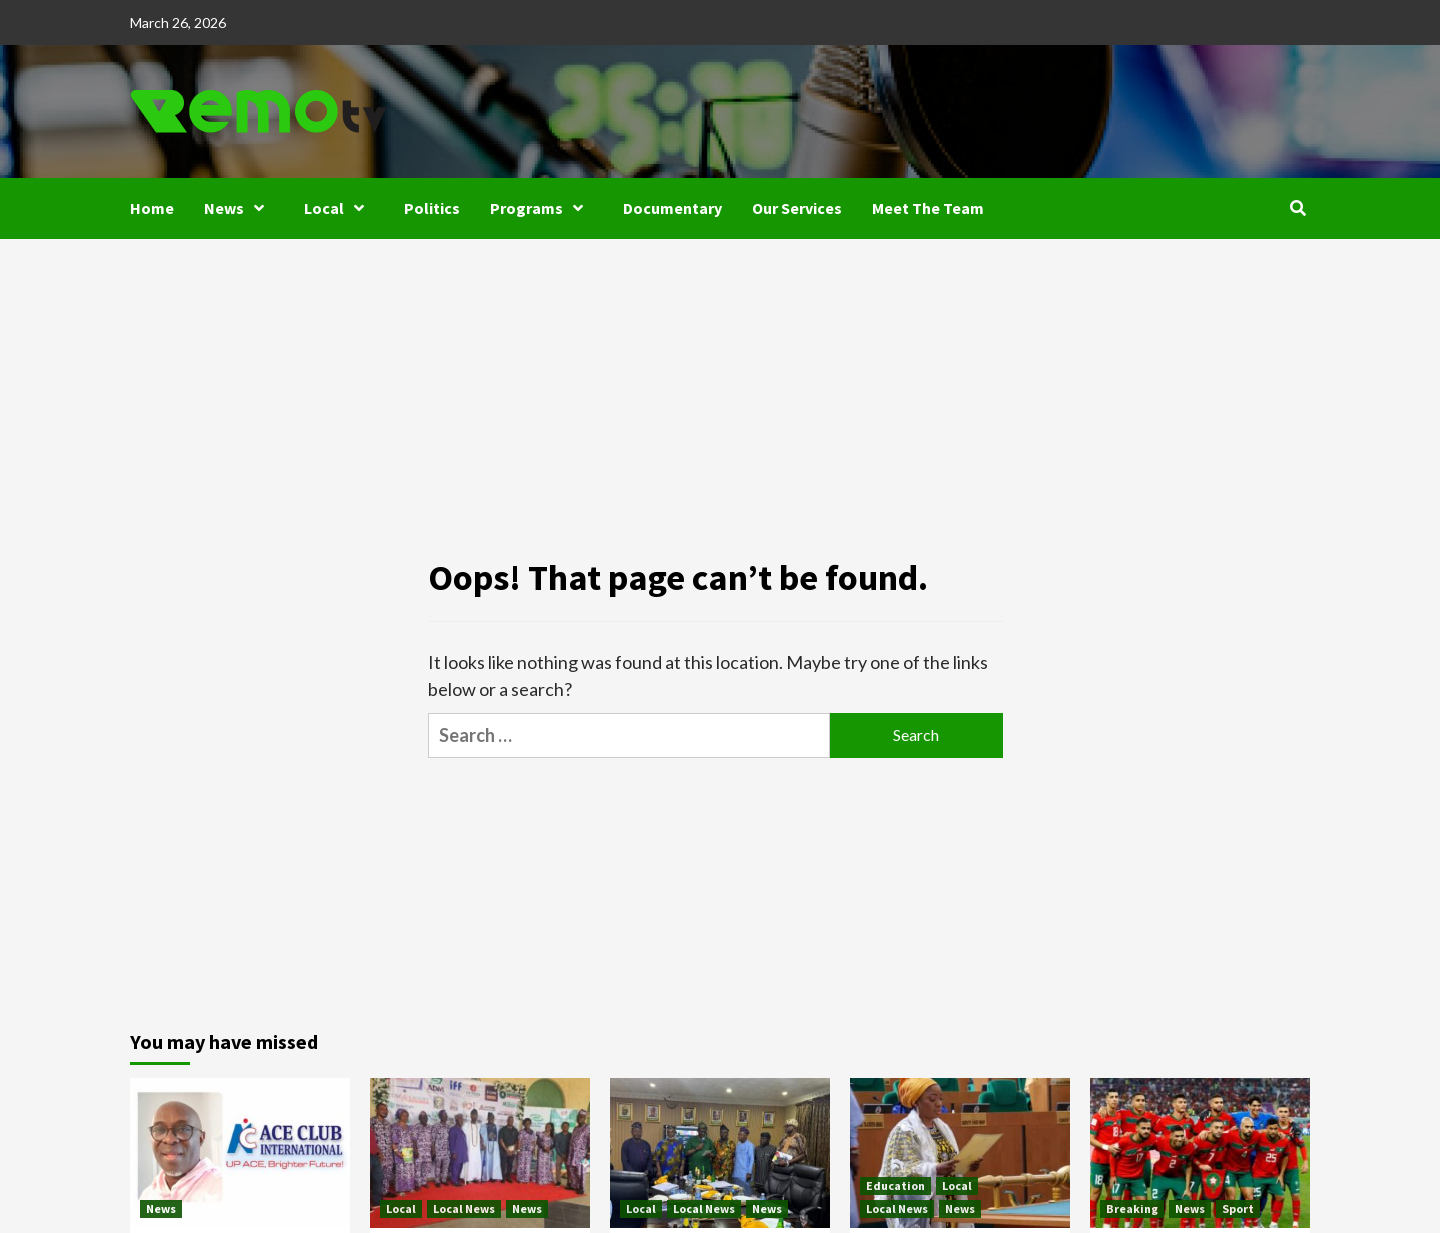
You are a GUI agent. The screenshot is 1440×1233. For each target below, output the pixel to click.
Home (152, 208)
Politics (432, 208)
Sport (1238, 1208)
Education (895, 1185)
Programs (541, 208)
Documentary (672, 208)
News (239, 208)
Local (339, 208)
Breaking (1132, 1208)
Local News (464, 1208)
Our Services (797, 208)
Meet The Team (928, 208)
